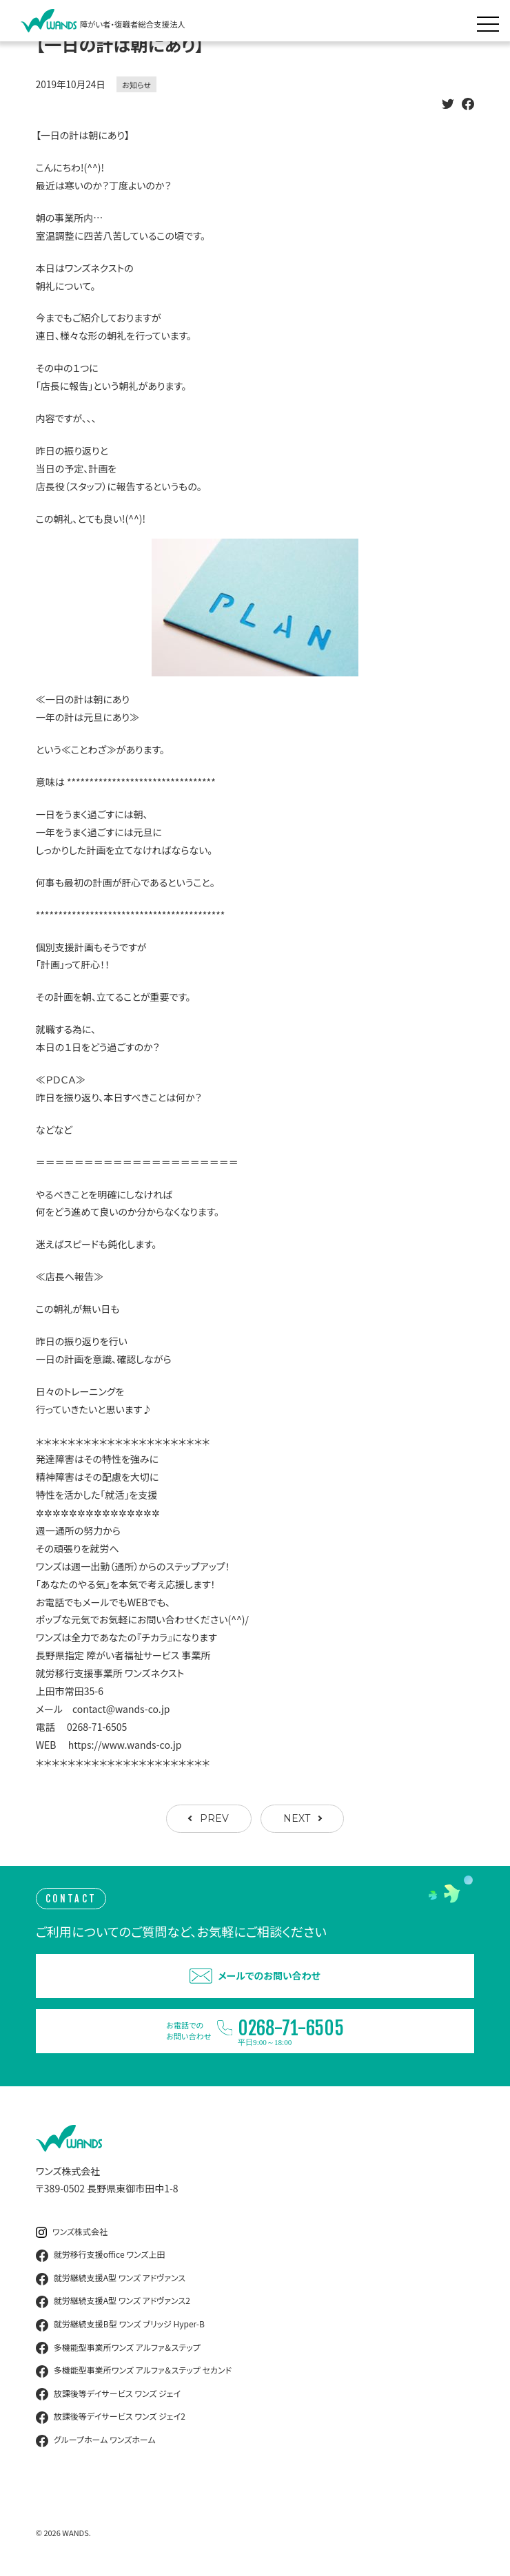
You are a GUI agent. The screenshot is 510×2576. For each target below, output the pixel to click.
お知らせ (136, 84)
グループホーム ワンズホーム (96, 2440)
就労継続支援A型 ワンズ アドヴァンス (110, 2278)
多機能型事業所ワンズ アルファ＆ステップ (118, 2348)
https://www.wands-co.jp (125, 1745)
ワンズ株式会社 (72, 2232)
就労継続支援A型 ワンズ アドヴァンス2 (113, 2301)
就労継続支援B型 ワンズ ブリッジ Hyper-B (120, 2324)
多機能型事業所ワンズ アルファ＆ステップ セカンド (134, 2371)
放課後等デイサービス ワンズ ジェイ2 (110, 2417)
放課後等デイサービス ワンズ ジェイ (108, 2394)
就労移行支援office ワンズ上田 (100, 2255)
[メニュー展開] (491, 20)
